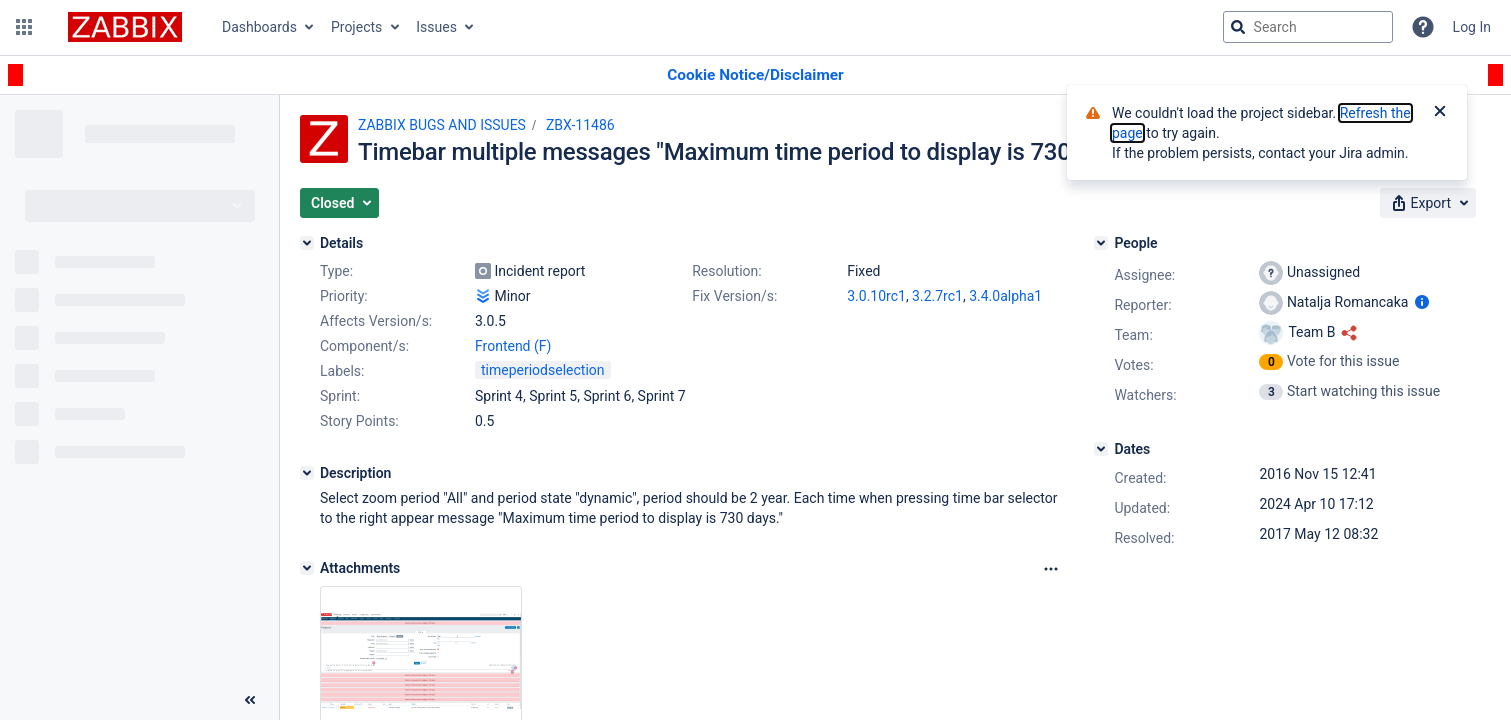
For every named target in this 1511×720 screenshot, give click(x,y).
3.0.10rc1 (876, 296)
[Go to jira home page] (125, 27)
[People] (1101, 243)
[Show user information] (1422, 302)
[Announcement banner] (755, 75)
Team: (1133, 335)
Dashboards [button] (259, 27)
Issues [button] (436, 27)
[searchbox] (1308, 27)
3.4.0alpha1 (1005, 296)
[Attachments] (307, 568)
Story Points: (359, 421)
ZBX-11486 (580, 125)
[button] (24, 27)
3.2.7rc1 (937, 296)
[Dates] (1101, 449)
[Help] (1423, 27)
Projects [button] (356, 27)
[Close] (1440, 113)
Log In (1472, 27)
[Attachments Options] (1051, 569)
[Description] (307, 473)
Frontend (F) (513, 346)
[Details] (307, 243)
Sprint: (340, 396)
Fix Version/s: (734, 296)
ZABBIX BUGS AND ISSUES (442, 125)
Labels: (342, 371)
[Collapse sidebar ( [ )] (250, 700)
